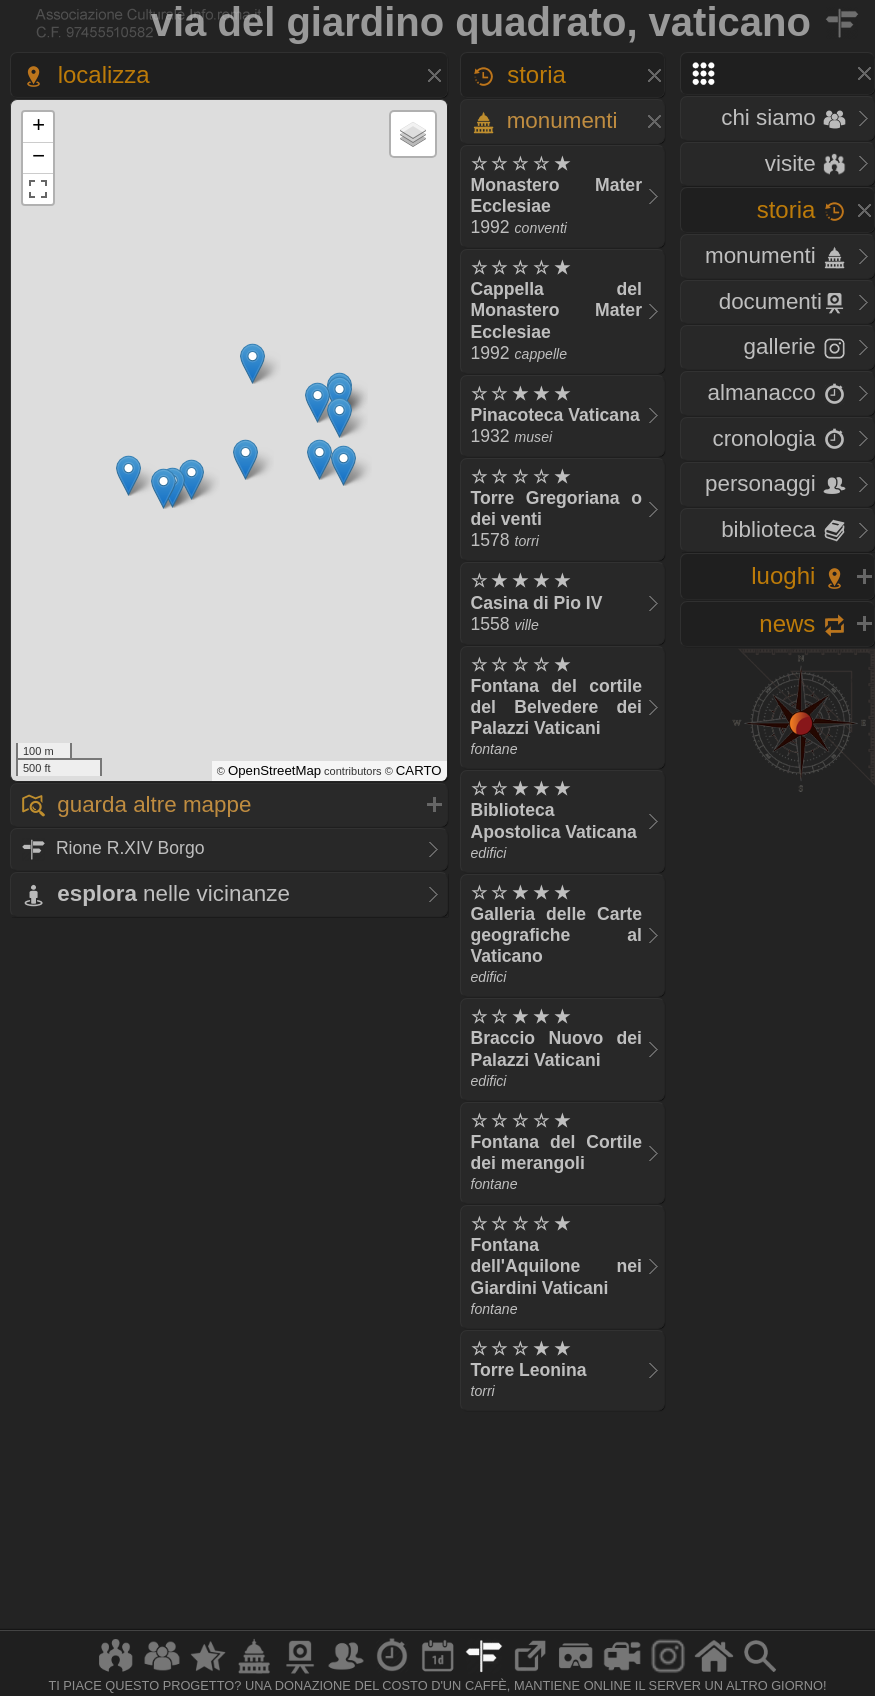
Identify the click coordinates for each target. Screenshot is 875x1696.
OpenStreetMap (274, 770)
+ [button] (38, 127)
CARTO (419, 770)
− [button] (38, 158)
